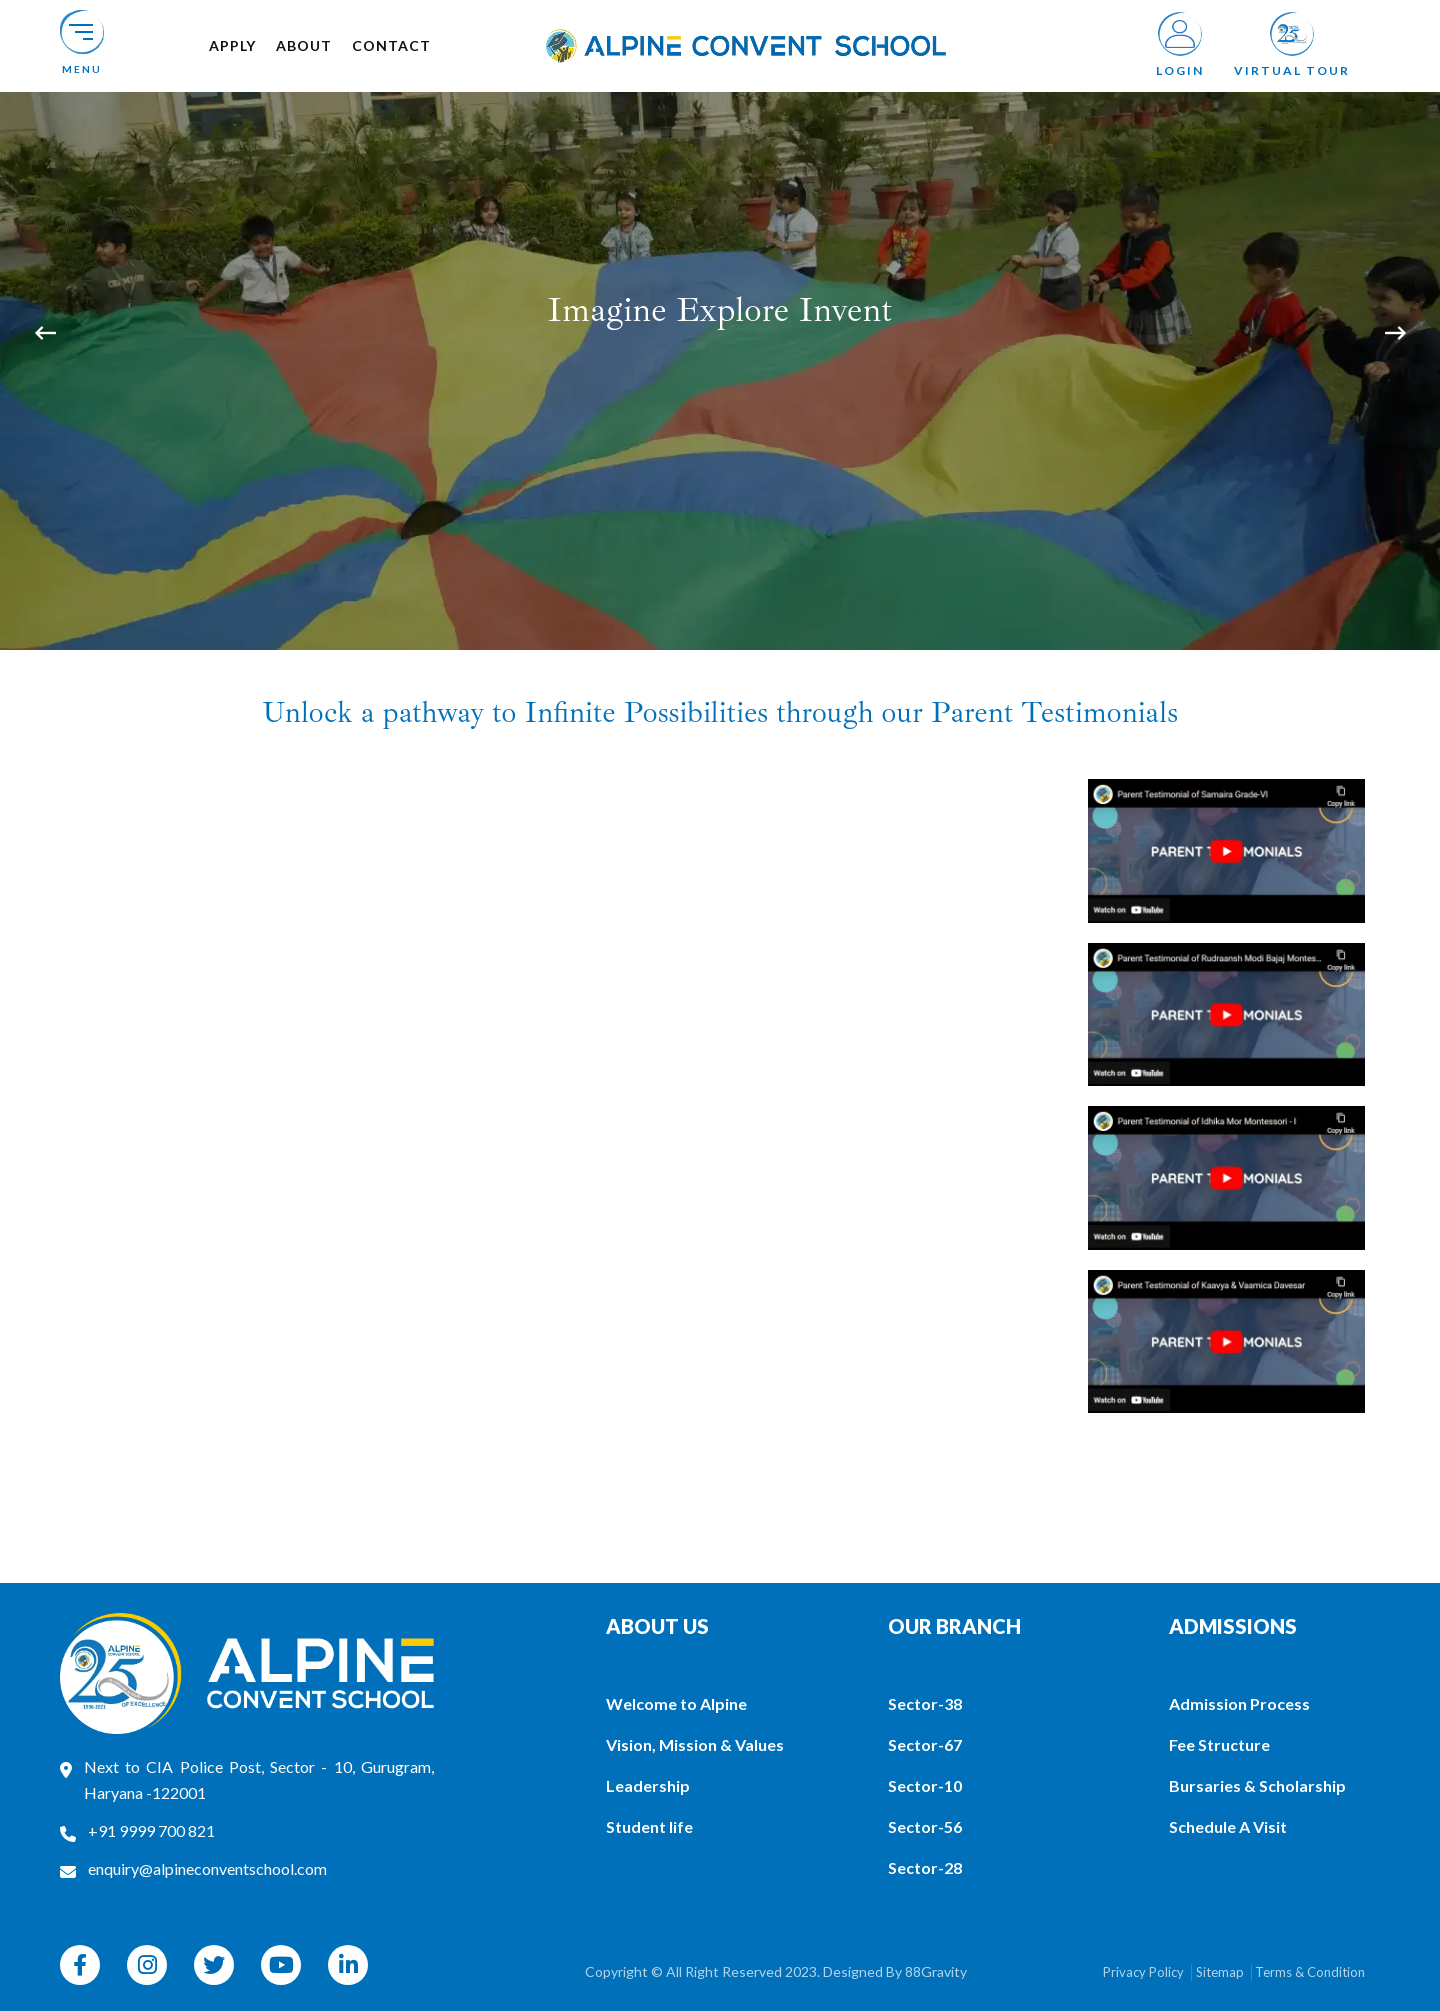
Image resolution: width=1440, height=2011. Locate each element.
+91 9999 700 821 (151, 1830)
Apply (232, 45)
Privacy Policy (1143, 1972)
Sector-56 (925, 1826)
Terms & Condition (1310, 1972)
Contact (391, 45)
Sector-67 (925, 1744)
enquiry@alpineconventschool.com (207, 1868)
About (304, 45)
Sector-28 (925, 1867)
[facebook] (80, 1965)
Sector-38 (925, 1703)
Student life (649, 1826)
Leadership (648, 1785)
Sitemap (1220, 1972)
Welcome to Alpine (676, 1703)
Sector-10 (925, 1785)
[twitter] (214, 1965)
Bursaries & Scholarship (1257, 1785)
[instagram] (147, 1965)
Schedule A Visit (1228, 1826)
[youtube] (281, 1965)
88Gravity (936, 1971)
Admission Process (1239, 1703)
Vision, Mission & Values (695, 1744)
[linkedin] (348, 1965)
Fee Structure (1219, 1744)
